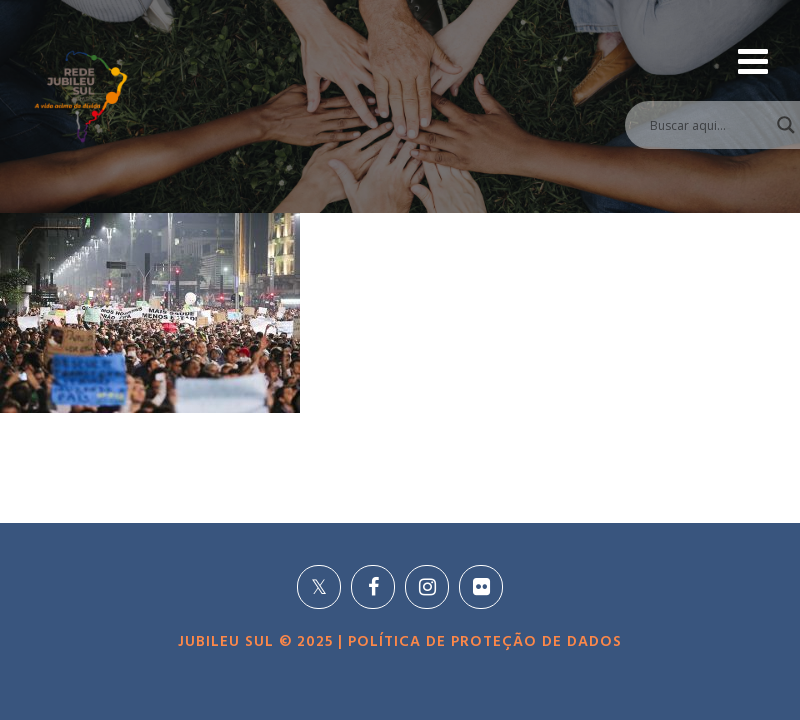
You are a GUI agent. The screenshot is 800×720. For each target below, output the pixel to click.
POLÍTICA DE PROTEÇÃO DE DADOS (482, 642)
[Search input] (701, 125)
